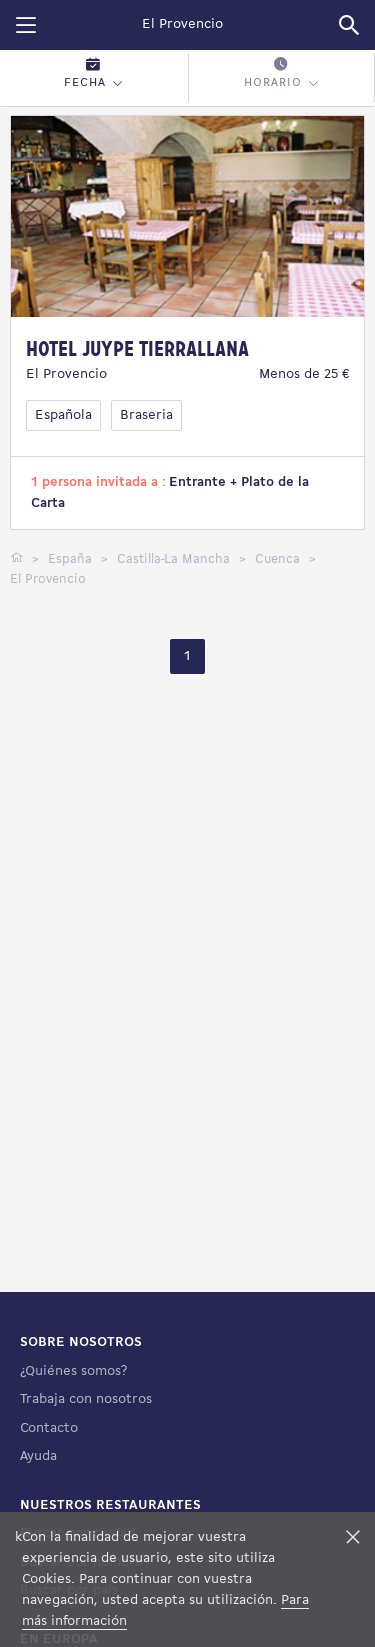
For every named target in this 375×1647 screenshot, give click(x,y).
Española (63, 415)
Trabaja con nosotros (86, 1399)
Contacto (49, 1428)
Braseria (146, 415)
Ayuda (38, 1456)
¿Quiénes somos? (73, 1371)
